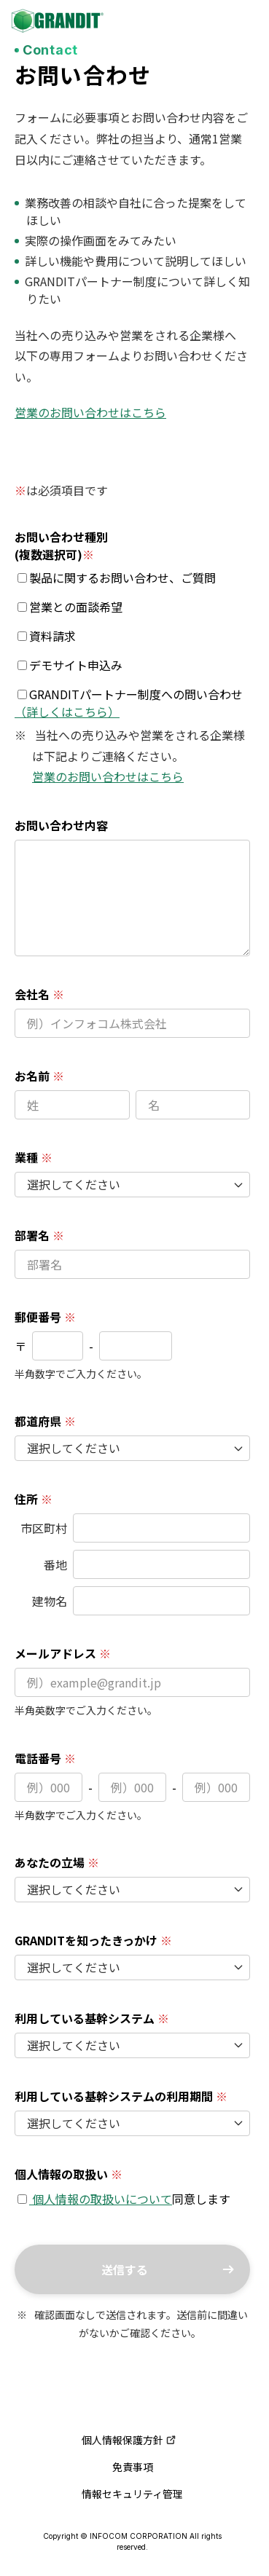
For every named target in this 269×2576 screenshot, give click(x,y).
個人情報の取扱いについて (100, 2198)
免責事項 (132, 2466)
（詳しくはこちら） (67, 711)
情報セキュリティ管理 (132, 2493)
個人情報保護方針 (129, 2440)
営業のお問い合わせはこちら (90, 412)
